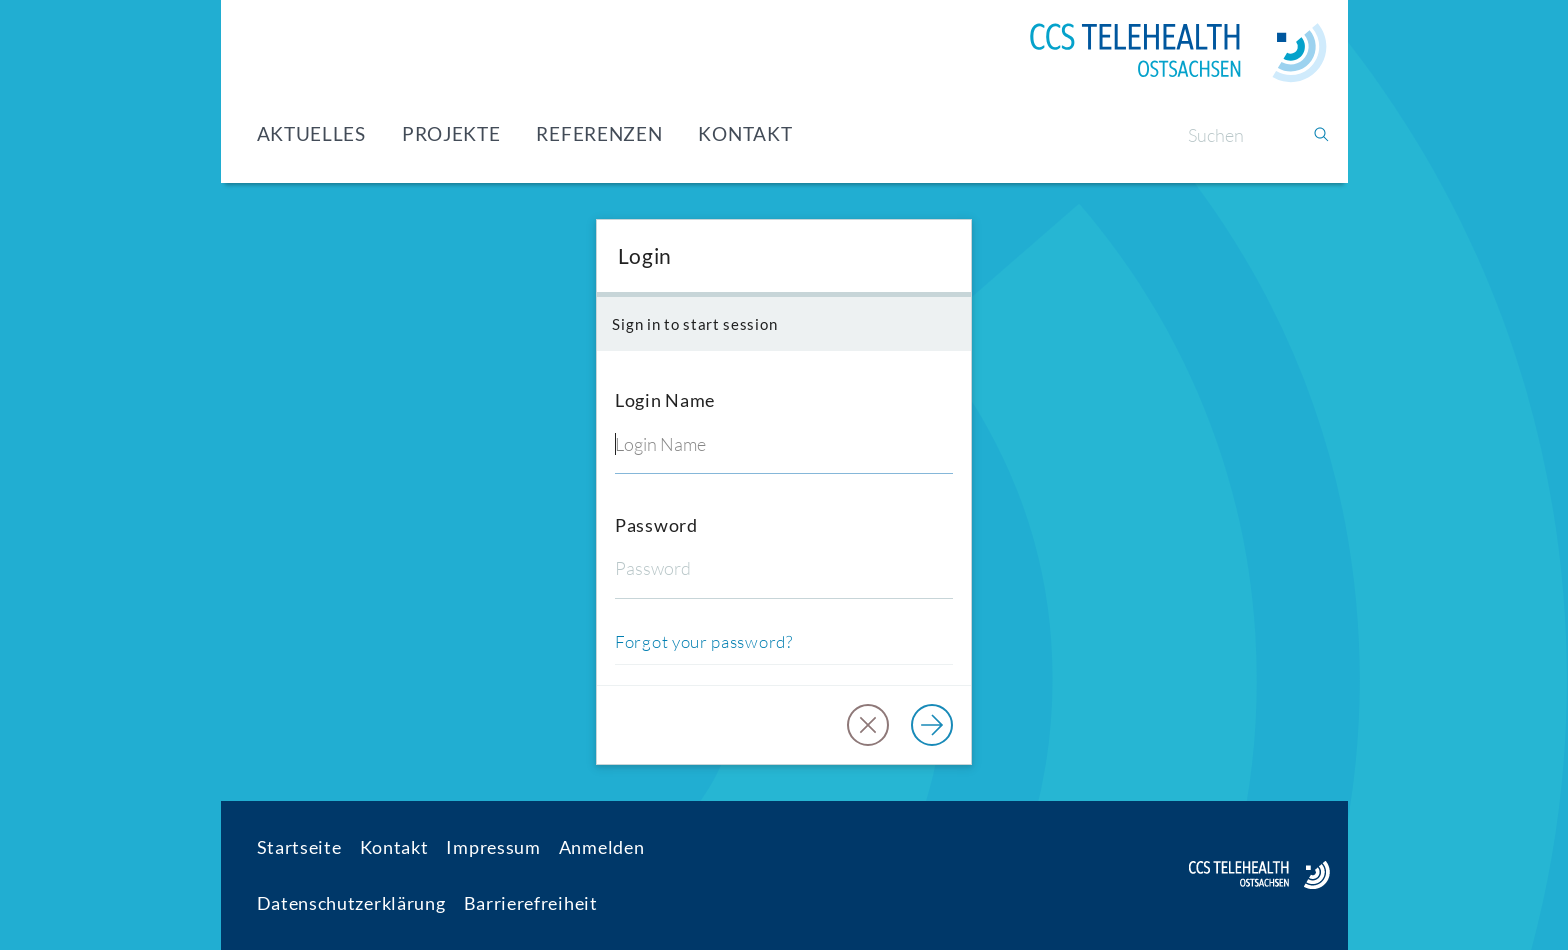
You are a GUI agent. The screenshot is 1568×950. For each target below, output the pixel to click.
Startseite (299, 847)
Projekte (451, 133)
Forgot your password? (704, 641)
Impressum (493, 847)
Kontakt (745, 133)
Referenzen (599, 133)
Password (656, 525)
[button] (868, 725)
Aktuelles (311, 133)
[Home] (1178, 53)
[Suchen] (1241, 135)
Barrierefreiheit (531, 903)
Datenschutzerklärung (351, 903)
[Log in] (932, 725)
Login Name (665, 400)
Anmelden (602, 847)
